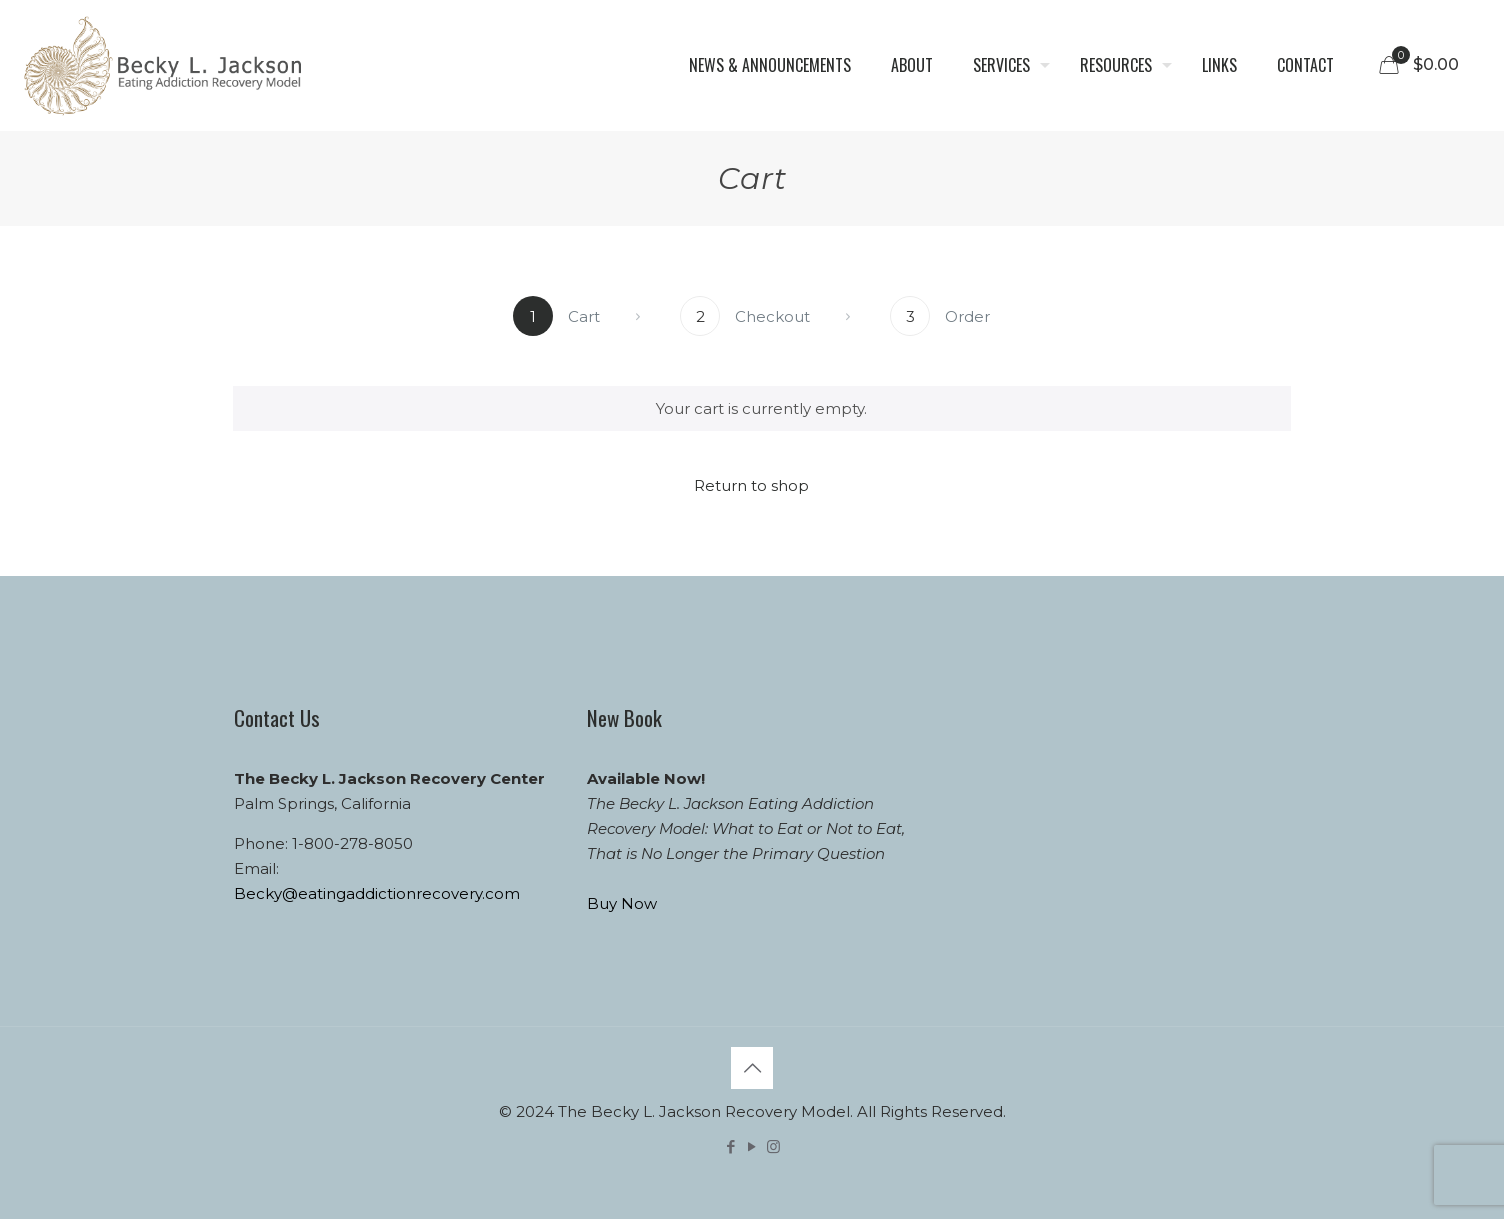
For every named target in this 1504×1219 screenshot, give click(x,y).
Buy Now (622, 903)
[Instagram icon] (773, 1146)
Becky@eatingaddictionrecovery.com (377, 893)
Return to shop (751, 485)
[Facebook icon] (731, 1146)
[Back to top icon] (752, 1068)
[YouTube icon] (752, 1146)
